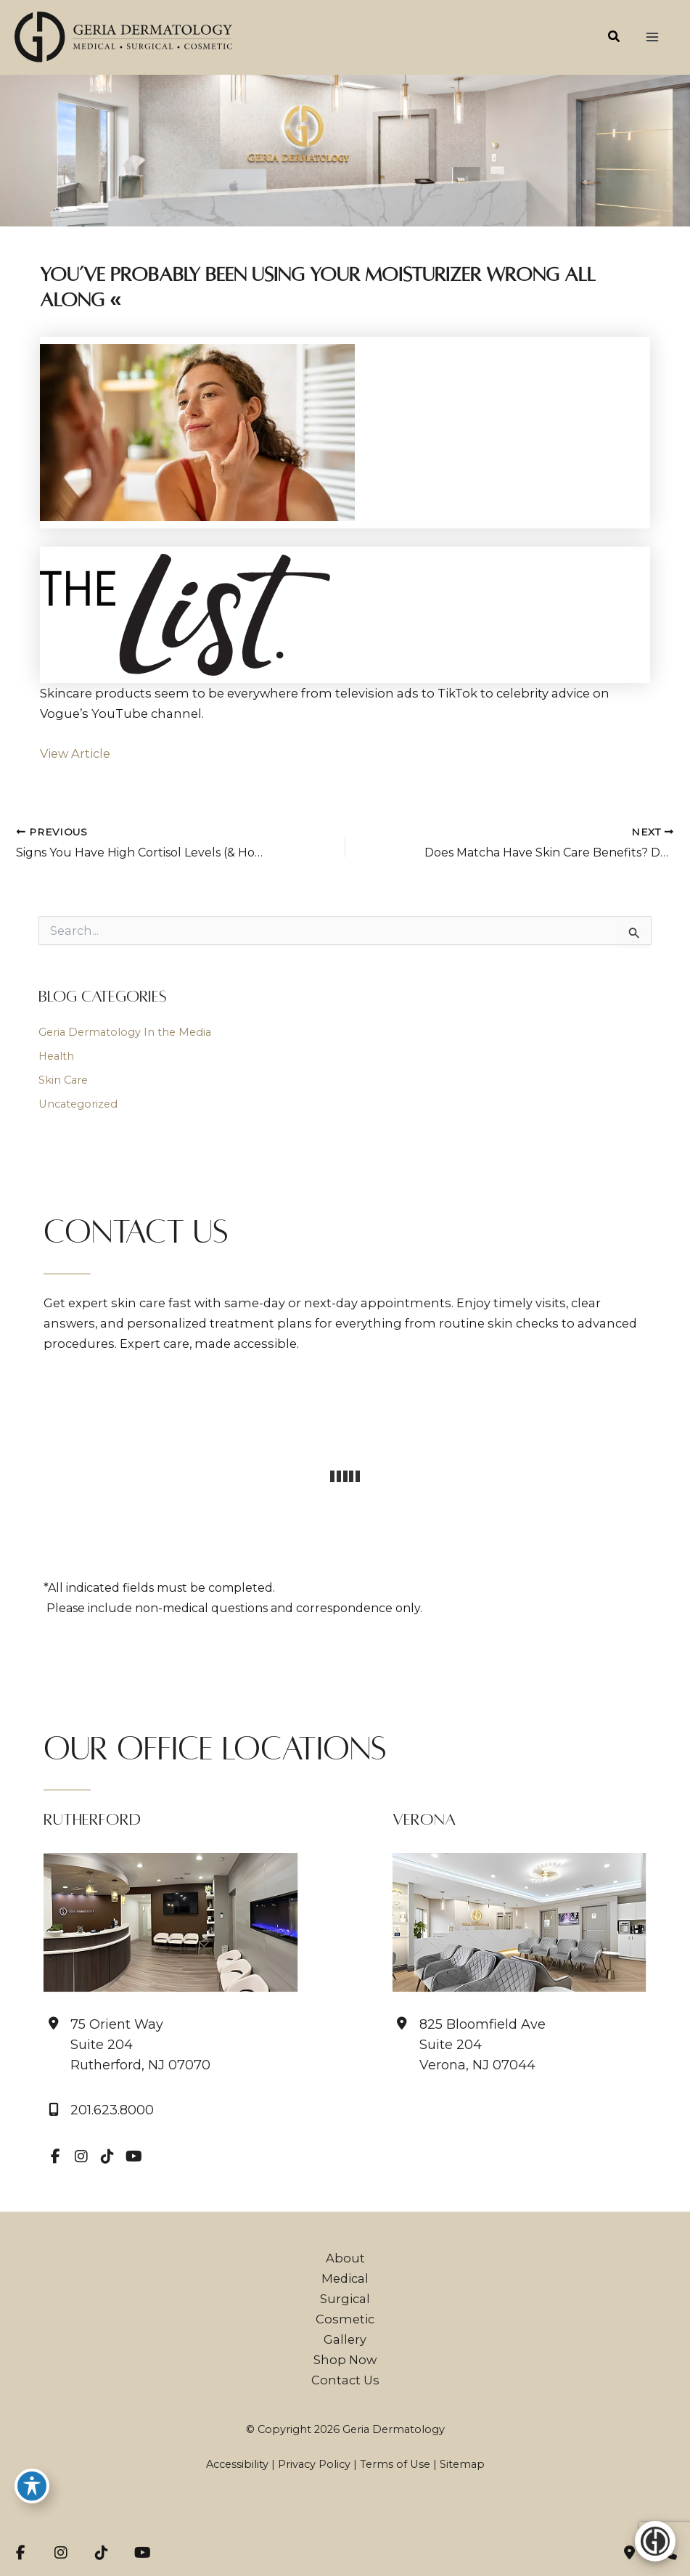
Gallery (345, 2339)
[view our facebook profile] (55, 2156)
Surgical (345, 2298)
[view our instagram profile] (81, 2156)
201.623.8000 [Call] (112, 2110)
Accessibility (237, 2464)
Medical (345, 2278)
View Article (75, 753)
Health (56, 1056)
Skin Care (63, 1080)
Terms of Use (395, 2464)
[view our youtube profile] (133, 2156)
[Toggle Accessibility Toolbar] (32, 2486)
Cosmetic (345, 2319)
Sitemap (462, 2464)
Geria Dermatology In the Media (124, 1032)
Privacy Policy (314, 2464)
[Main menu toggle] (652, 37)
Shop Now (345, 2359)
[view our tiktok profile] (107, 2156)
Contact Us (345, 2380)
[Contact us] (629, 2552)
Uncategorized (78, 1104)
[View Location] (127, 2044)
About (345, 2258)
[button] (614, 38)
